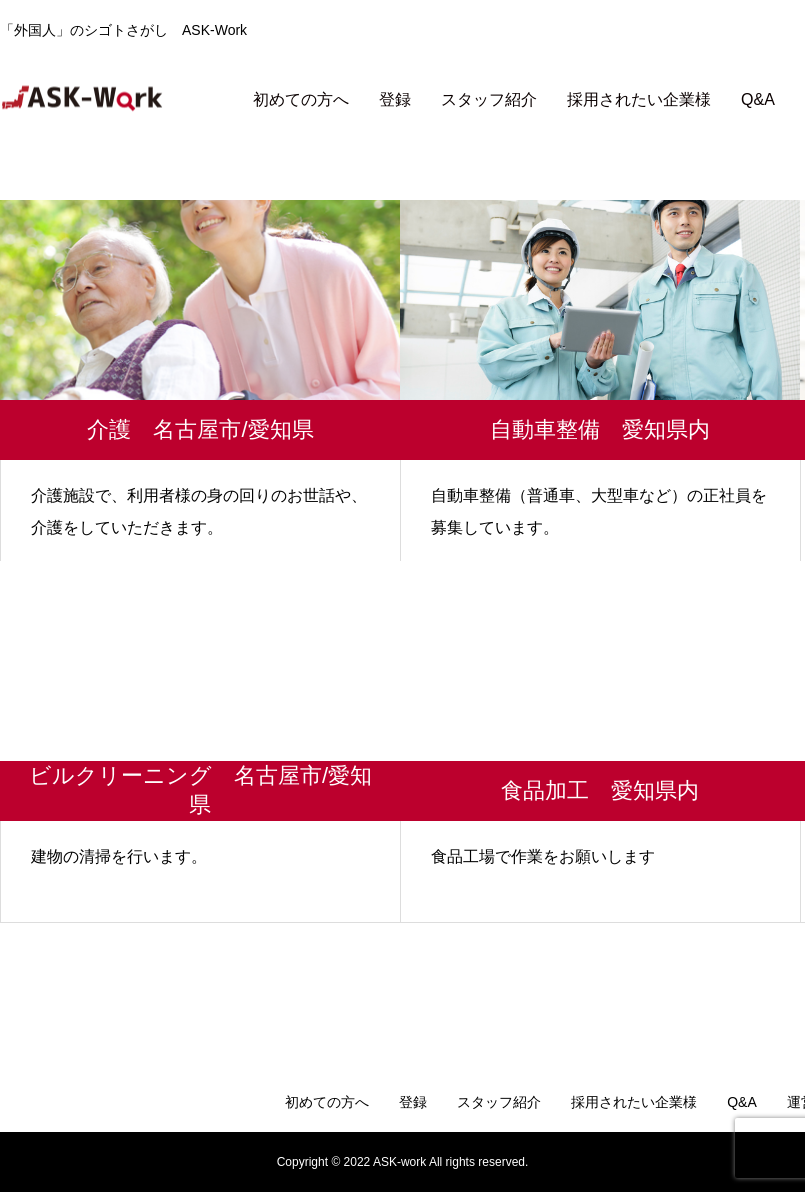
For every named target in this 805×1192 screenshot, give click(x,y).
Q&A (758, 99)
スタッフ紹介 (489, 99)
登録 (395, 99)
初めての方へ (301, 99)
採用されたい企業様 (639, 99)
